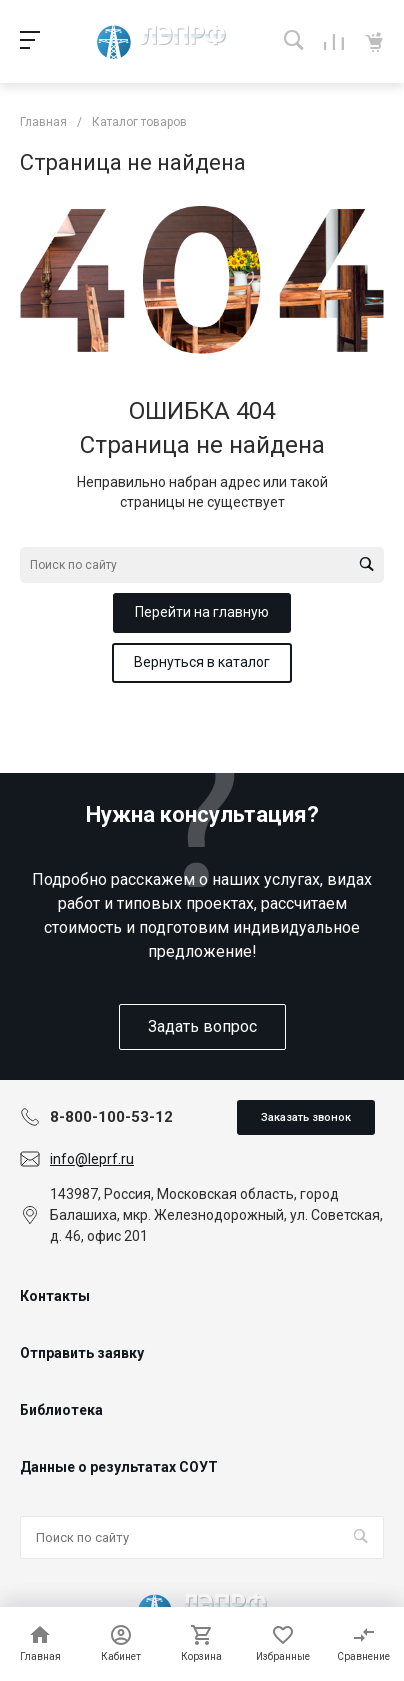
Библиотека (61, 1410)
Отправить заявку (82, 1353)
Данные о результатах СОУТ (119, 1467)
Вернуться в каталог (202, 662)
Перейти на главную (202, 612)
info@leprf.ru (92, 1159)
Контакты (55, 1296)
